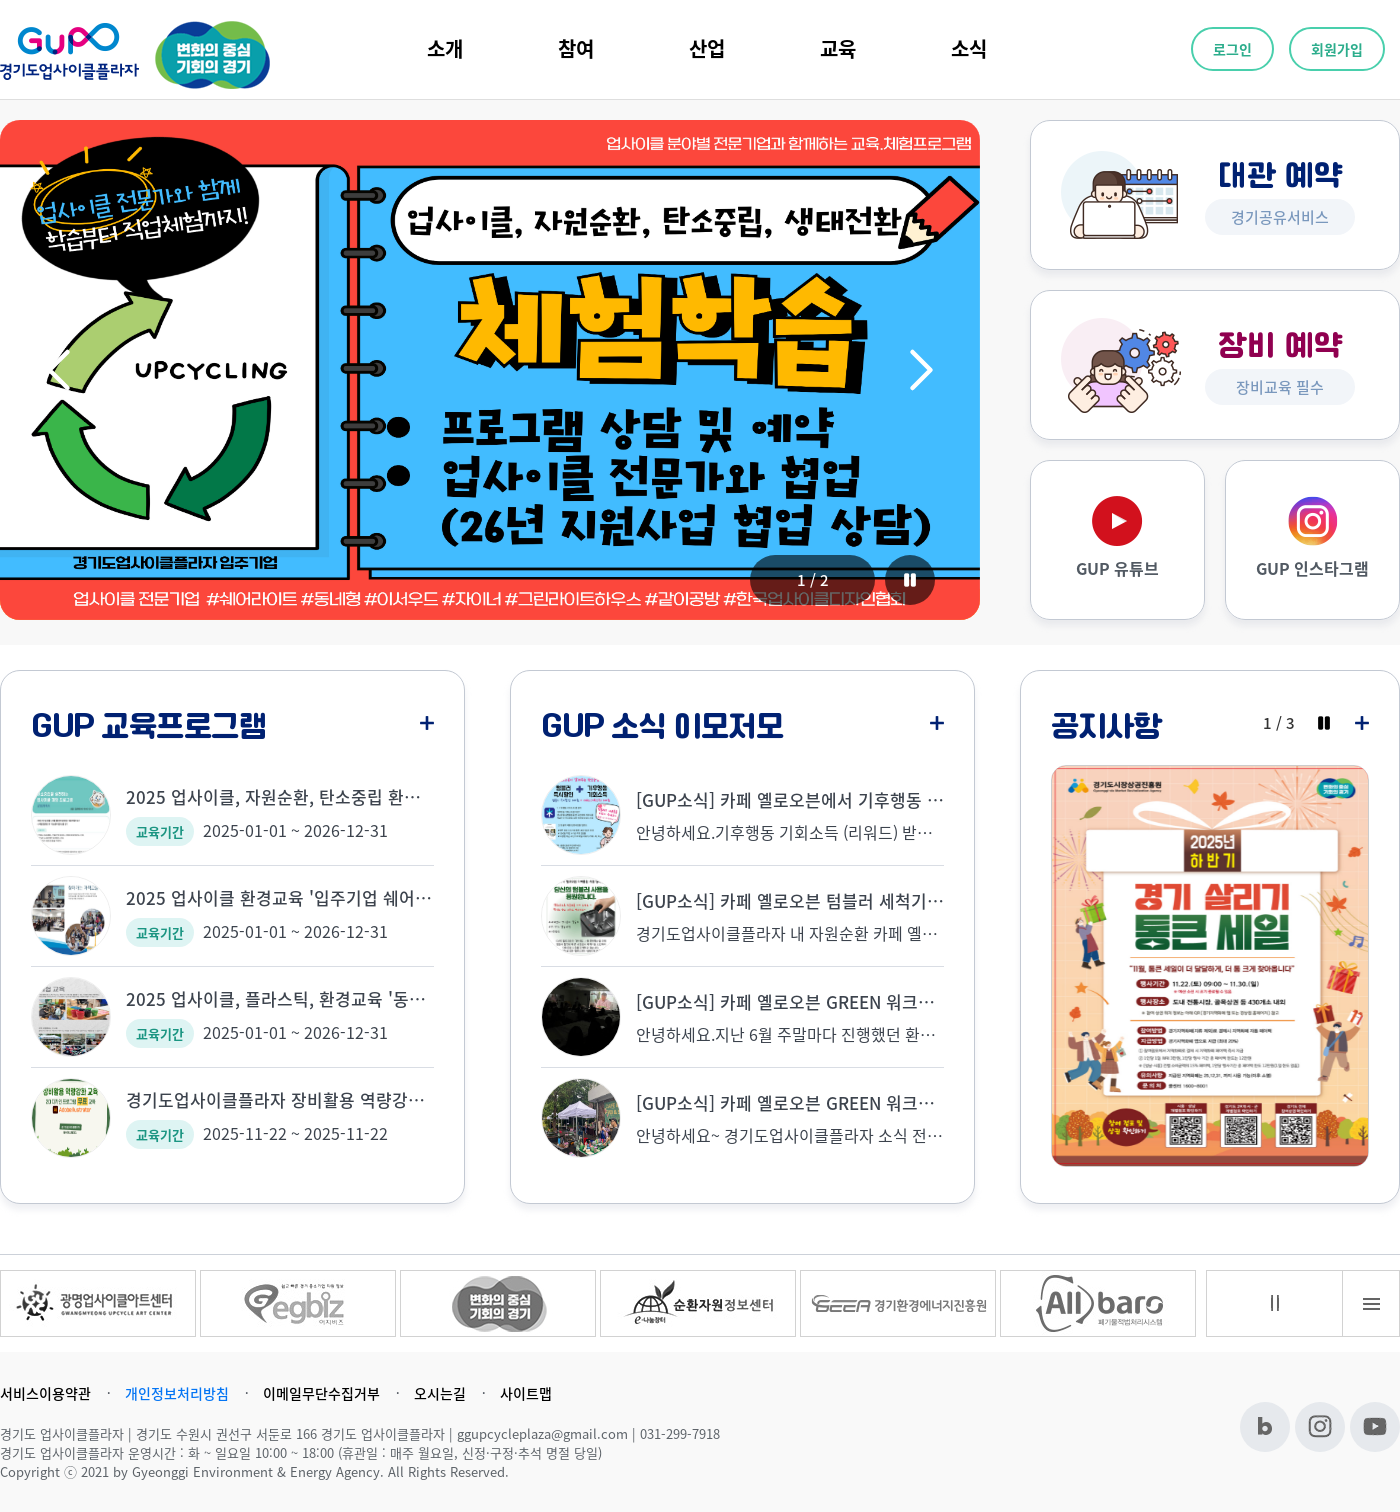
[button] (58, 370)
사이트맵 (526, 1393)
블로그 (1265, 1427)
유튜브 (1375, 1427)
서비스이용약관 (45, 1393)
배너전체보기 (1371, 1303)
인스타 (1320, 1427)
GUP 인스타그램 (1312, 568)
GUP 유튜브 (1117, 568)
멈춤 (1275, 1303)
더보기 (427, 723)
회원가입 (1337, 49)
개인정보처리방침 (177, 1393)
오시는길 (440, 1393)
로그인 (1232, 49)
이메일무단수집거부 (321, 1393)
